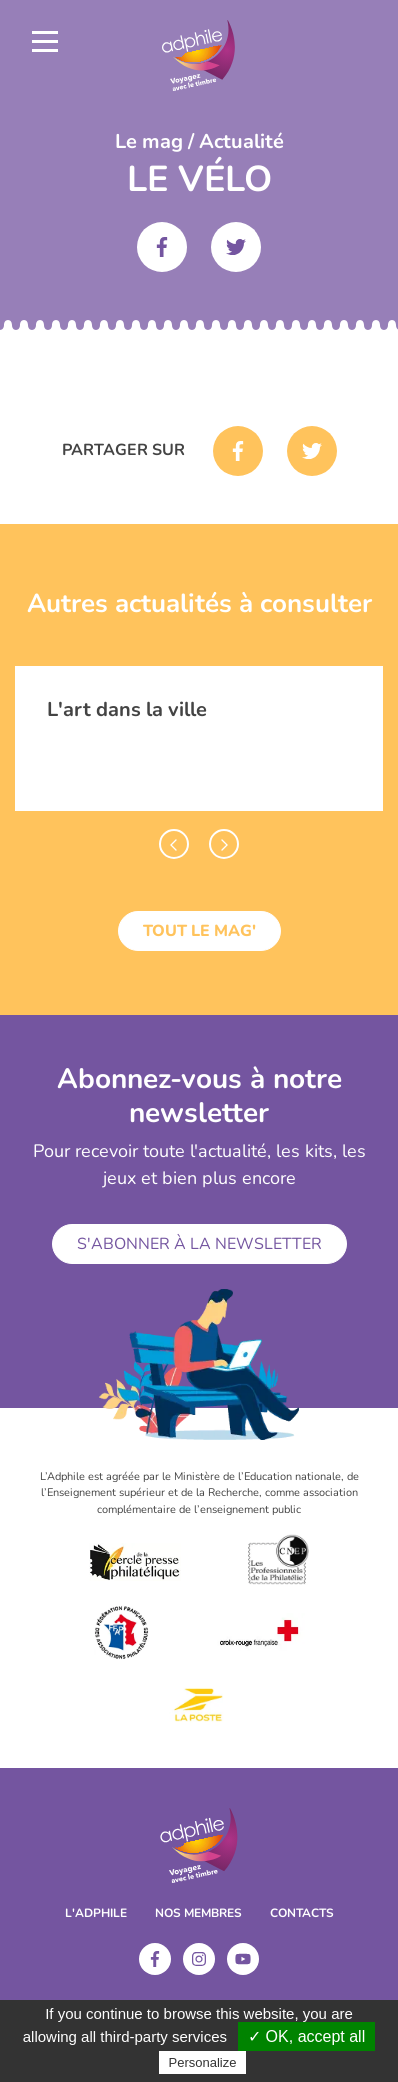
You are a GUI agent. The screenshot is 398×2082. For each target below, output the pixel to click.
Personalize (203, 2062)
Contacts (302, 1913)
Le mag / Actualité (199, 141)
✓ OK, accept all (306, 2036)
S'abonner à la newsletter (199, 1244)
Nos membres (198, 1913)
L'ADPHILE (96, 1913)
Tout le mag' (199, 931)
